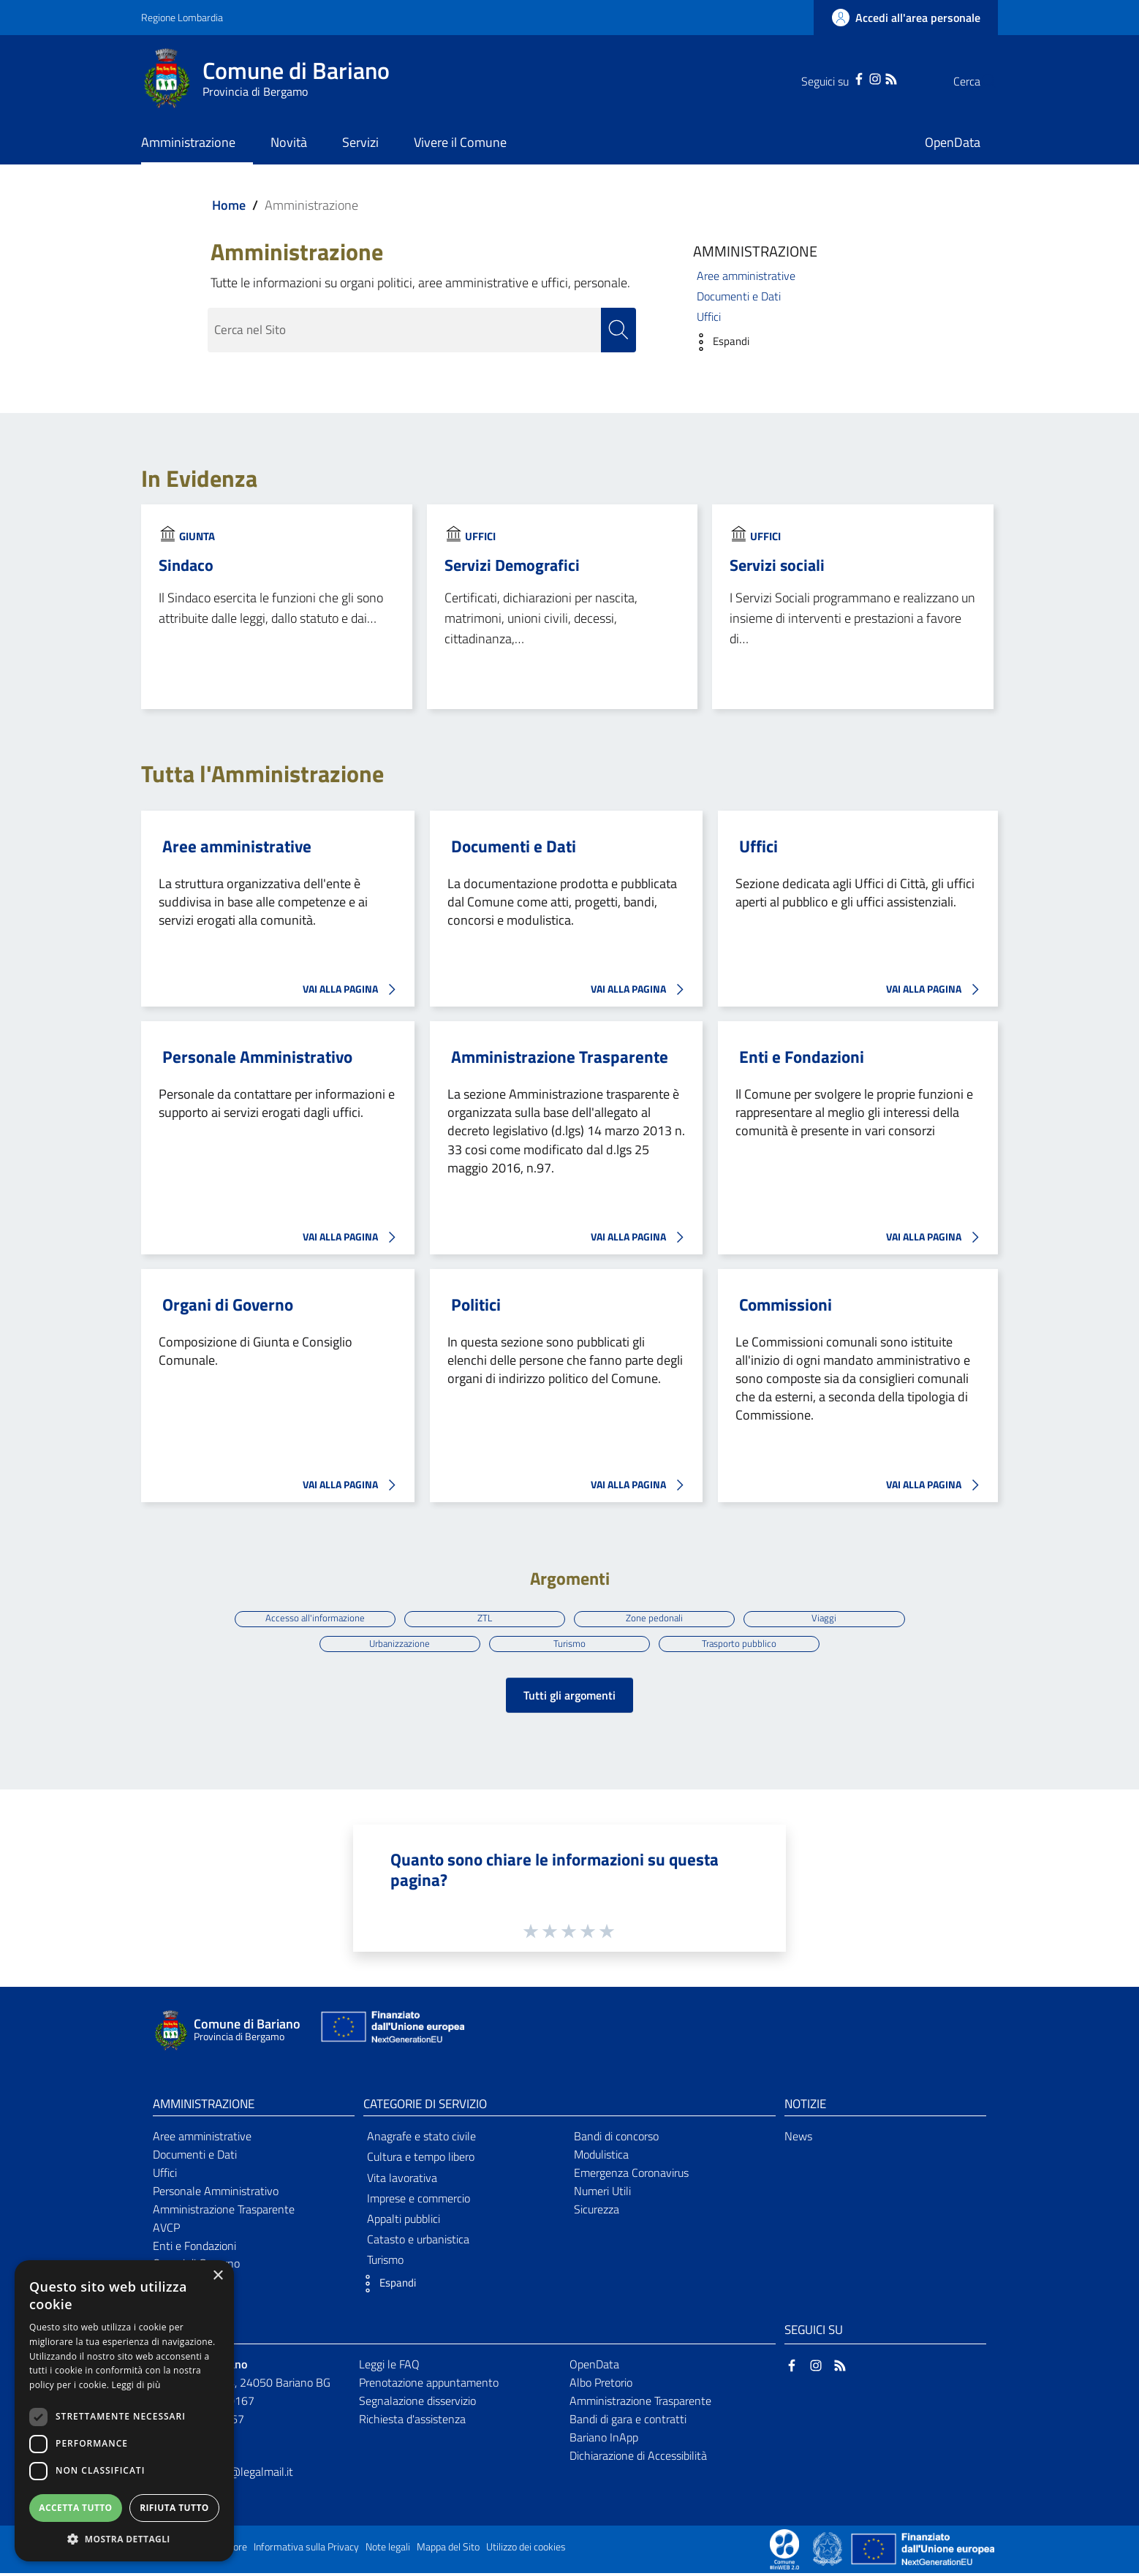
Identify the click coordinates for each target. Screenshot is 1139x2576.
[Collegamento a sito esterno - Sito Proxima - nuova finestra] (784, 2551)
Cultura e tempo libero (420, 2160)
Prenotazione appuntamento (429, 2385)
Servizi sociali (777, 565)
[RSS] (862, 77)
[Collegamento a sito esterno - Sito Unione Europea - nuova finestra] (391, 2033)
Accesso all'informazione (311, 1618)
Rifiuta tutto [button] (174, 2507)
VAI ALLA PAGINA (353, 989)
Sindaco (186, 565)
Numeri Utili (602, 2193)
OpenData (594, 2367)
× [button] (217, 2275)
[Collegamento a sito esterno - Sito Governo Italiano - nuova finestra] (828, 2551)
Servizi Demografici (512, 565)
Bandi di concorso (616, 2139)
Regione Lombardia (182, 17)
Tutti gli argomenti (569, 1698)
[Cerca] (980, 81)
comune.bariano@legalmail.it (222, 2474)
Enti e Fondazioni (801, 1057)
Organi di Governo (227, 1304)
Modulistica (601, 2158)
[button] (717, 342)
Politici (476, 1304)
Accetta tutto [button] (75, 2507)
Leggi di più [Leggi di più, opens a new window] (136, 2385)
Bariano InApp (604, 2440)
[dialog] (124, 2410)
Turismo (570, 1645)
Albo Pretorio (601, 2385)
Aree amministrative (746, 275)
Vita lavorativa (402, 2180)
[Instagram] (846, 77)
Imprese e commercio (418, 2201)
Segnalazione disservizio (417, 2403)
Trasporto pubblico (742, 1645)
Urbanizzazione (397, 1645)
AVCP (166, 2230)
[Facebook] (829, 77)
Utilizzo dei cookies (526, 2549)
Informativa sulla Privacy (306, 2549)
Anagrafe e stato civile (421, 2139)
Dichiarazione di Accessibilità (638, 2458)
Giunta (197, 536)
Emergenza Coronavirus (631, 2175)
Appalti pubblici (403, 2221)
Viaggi (828, 1618)
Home (229, 205)
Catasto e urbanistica (418, 2242)
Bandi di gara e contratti (628, 2422)
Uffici (709, 316)
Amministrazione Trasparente (559, 1057)
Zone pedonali (656, 1618)
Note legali (388, 2549)
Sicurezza (596, 2212)
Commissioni (785, 1304)
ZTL (483, 1618)
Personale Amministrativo (257, 1057)
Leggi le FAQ (389, 2367)
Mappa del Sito (448, 2549)
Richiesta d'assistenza (412, 2422)
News (798, 2139)
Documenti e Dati (739, 296)
